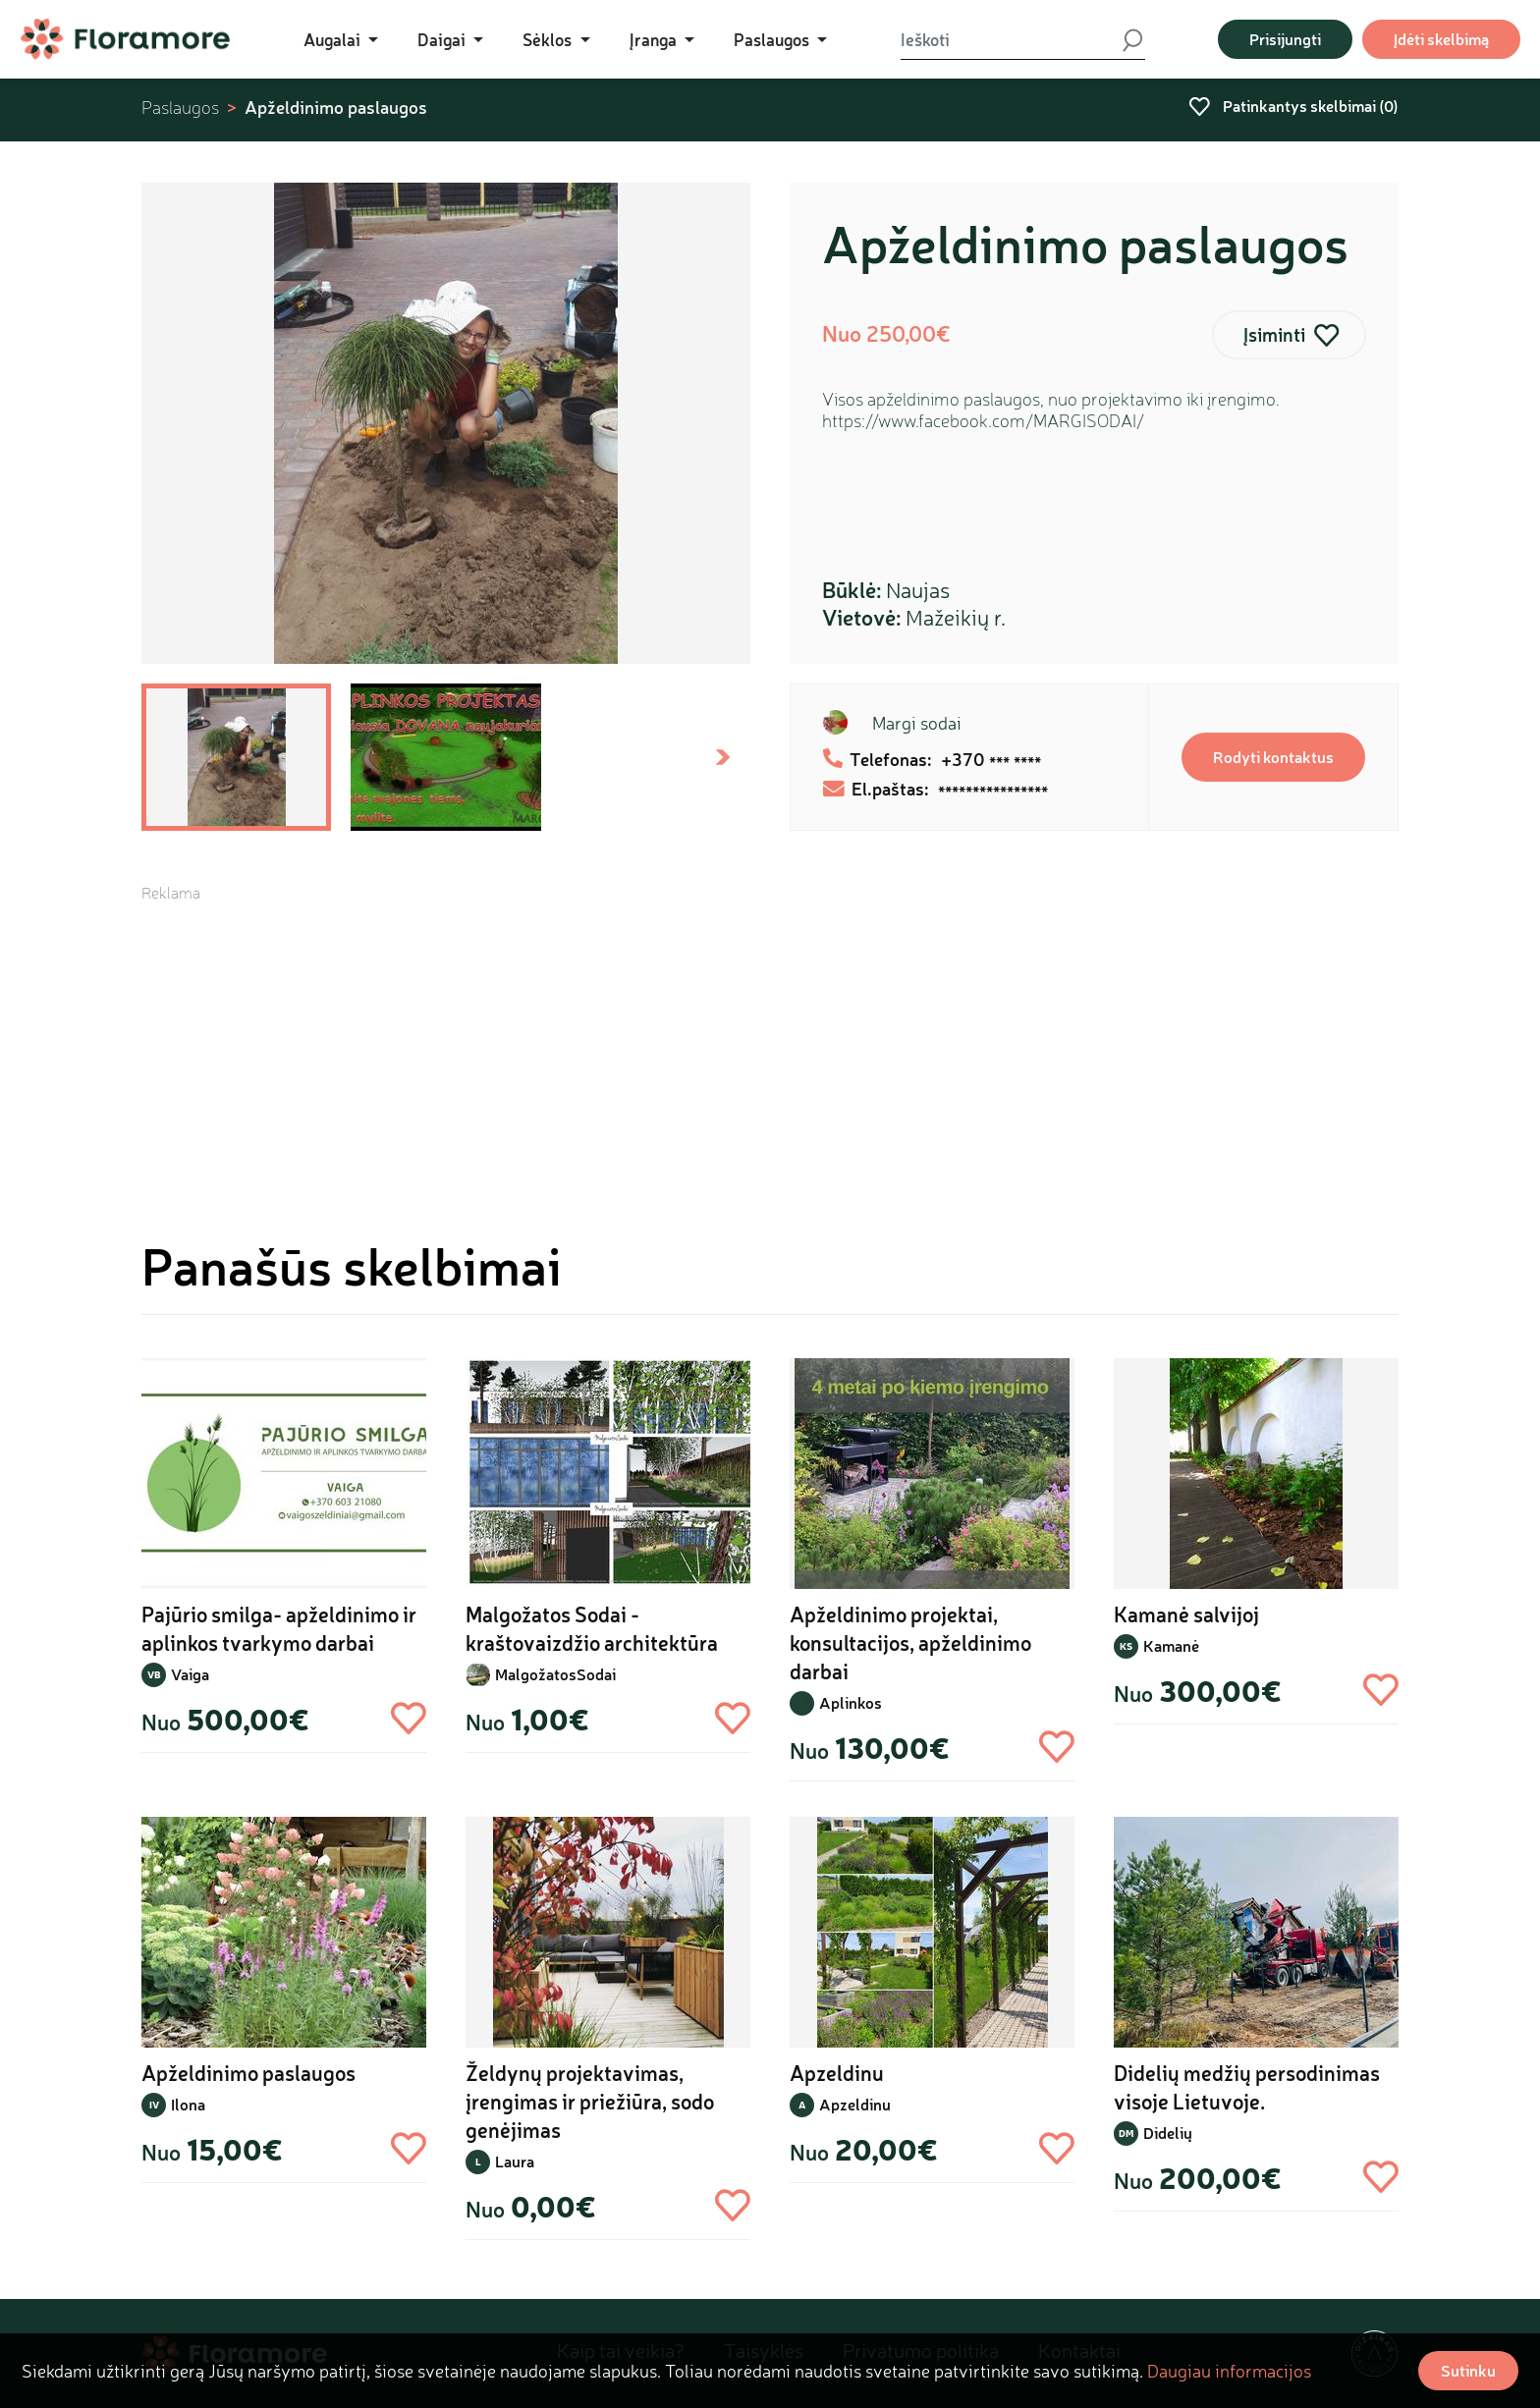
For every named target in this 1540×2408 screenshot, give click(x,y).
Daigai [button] (443, 39)
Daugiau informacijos (1229, 2370)
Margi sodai (917, 723)
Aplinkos (850, 1702)
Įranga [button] (655, 39)
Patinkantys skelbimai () (1293, 105)
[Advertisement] (770, 1040)
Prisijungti (1285, 38)
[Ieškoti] (1011, 39)
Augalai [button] (333, 39)
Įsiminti (1274, 334)
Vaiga (190, 1674)
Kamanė (1171, 1645)
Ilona (188, 2104)
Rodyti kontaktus (1273, 756)
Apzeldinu (855, 2104)
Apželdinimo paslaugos (336, 107)
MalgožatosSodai (555, 1674)
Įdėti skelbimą (1441, 38)
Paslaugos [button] (773, 39)
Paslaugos (180, 107)
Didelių (1167, 2132)
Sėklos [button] (549, 39)
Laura (514, 2161)
